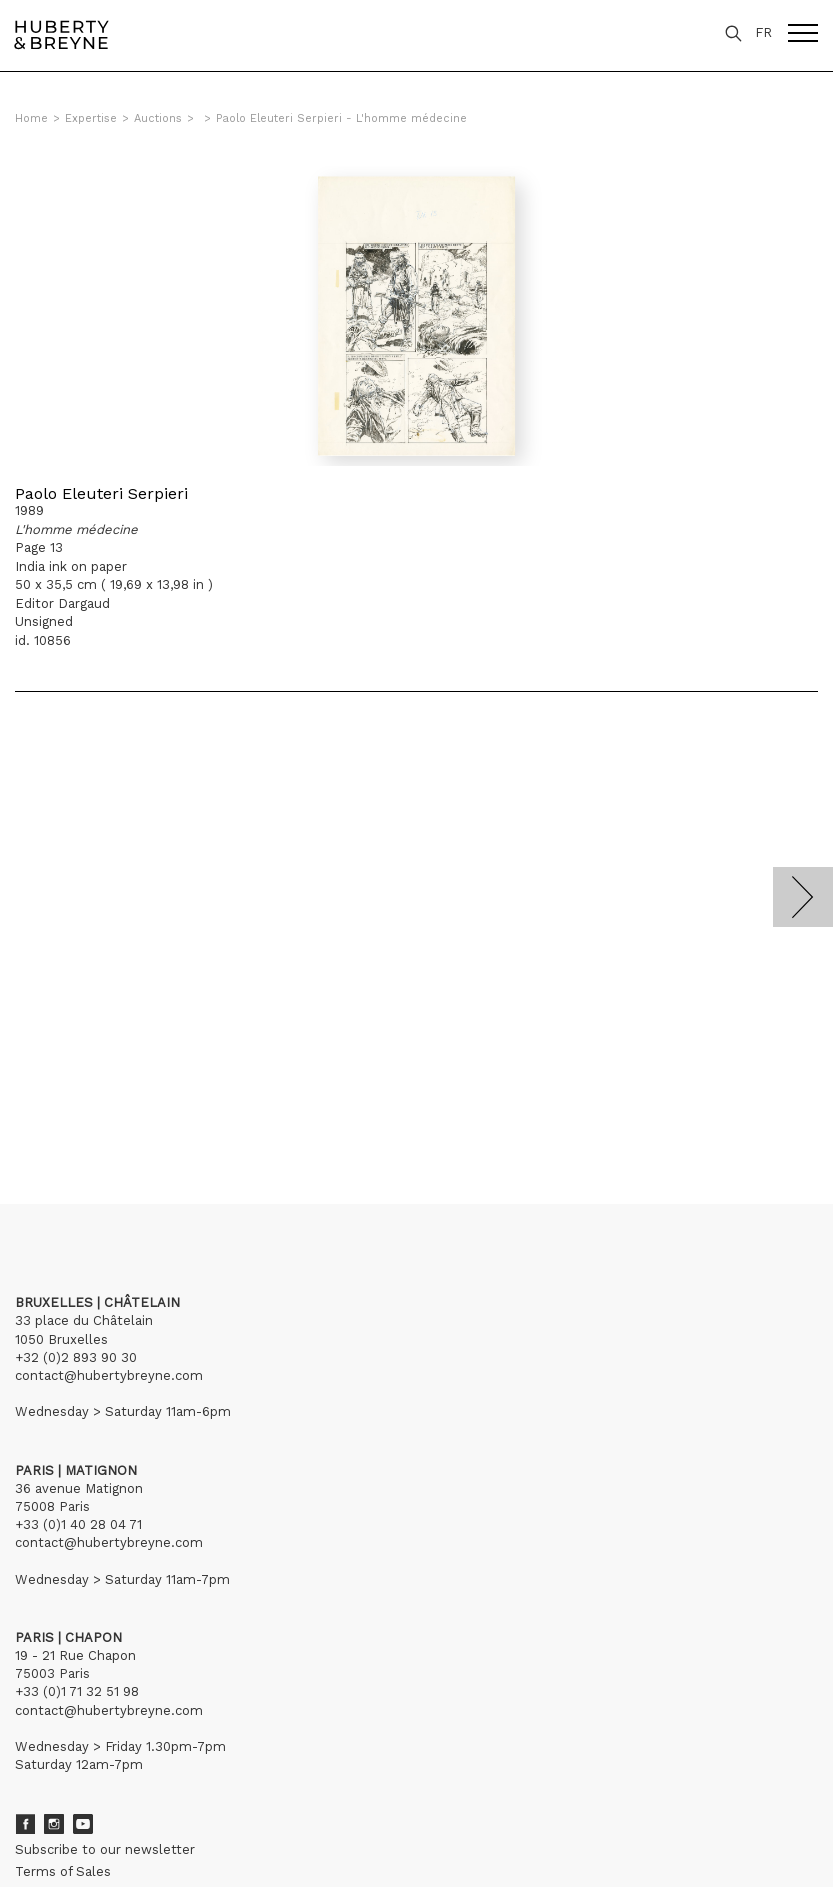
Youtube (83, 1824)
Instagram (54, 1824)
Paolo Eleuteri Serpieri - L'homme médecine (341, 118)
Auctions (158, 118)
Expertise (91, 118)
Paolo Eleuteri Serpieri (101, 493)
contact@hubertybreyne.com (109, 1375)
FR (763, 32)
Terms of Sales (63, 1871)
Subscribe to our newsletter (105, 1849)
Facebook (25, 1824)
